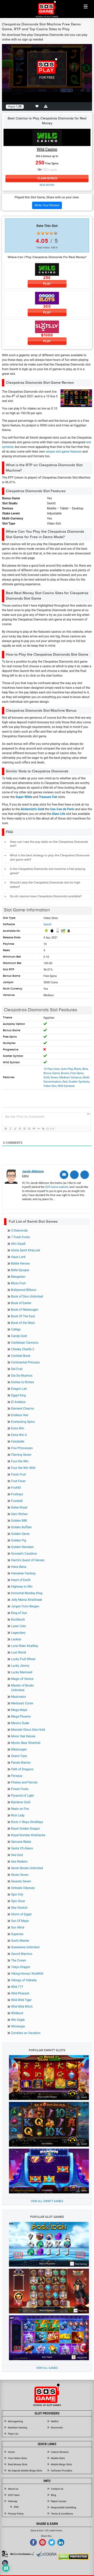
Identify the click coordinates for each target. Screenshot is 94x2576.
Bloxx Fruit (18, 1283)
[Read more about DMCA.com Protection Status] (73, 2557)
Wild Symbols (66, 1086)
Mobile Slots (58, 2458)
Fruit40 (16, 1487)
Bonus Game (51, 1073)
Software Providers (61, 2470)
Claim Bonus (47, 178)
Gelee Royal (19, 1507)
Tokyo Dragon (20, 1967)
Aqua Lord (18, 1257)
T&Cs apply (50, 169)
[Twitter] (74, 1175)
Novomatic (57, 2427)
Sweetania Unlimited (25, 1947)
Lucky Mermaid (21, 1672)
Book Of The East (23, 1316)
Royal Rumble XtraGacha (28, 1835)
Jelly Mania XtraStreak (26, 1600)
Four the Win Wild (23, 1468)
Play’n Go (13, 2433)
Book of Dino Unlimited (27, 1296)
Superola (17, 1934)
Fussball (17, 1501)
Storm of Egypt (21, 1914)
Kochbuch (18, 1619)
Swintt (47, 924)
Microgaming (15, 2421)
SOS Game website (56, 1187)
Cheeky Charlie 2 (22, 1349)
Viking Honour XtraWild (27, 1973)
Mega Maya (19, 1710)
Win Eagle (18, 2020)
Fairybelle (17, 1441)
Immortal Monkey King (26, 1593)
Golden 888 (19, 1520)
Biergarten (18, 1276)
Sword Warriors (21, 1954)
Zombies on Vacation (25, 2033)
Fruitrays (17, 1494)
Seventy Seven (21, 1881)
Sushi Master (20, 1940)
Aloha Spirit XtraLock (25, 1250)
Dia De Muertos (22, 1375)
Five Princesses (22, 1448)
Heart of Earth (21, 1580)
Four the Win (19, 1461)
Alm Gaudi (18, 1244)
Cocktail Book (20, 1356)
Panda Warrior (21, 1762)
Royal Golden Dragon (25, 1828)
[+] (52, 1128)
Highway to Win (22, 1586)
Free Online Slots (17, 2458)
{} (47, 1128)
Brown (65, 1073)
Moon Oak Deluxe (23, 1736)
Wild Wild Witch (22, 2006)
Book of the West (23, 1323)
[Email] (64, 1175)
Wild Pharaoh (20, 1993)
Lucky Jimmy (20, 1665)
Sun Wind (17, 1927)
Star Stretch (19, 1908)
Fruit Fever (18, 1481)
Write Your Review (47, 205)
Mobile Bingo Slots (61, 2464)
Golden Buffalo (21, 1527)
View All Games (47, 2367)
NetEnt (55, 2421)
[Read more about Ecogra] (46, 2554)
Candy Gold (19, 1336)
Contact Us (57, 2488)
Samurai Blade (21, 1842)
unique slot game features (64, 451)
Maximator (18, 1697)
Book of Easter (21, 1303)
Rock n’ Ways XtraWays (27, 1822)
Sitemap (12, 2501)
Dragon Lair (19, 1389)
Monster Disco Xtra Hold (28, 1729)
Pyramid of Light (22, 1795)
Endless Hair (19, 1415)
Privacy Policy (16, 2513)
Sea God (17, 1855)
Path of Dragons (22, 1769)
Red (64, 1082)
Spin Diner (18, 1901)
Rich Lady (18, 1815)
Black (77, 1069)
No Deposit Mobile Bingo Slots (25, 2470)
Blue (85, 1069)
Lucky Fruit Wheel (23, 1659)
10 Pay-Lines (51, 1069)
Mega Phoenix (21, 1716)
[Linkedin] (84, 1175)
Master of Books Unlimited (22, 1688)
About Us (13, 2488)
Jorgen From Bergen (25, 1606)
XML (16, 2506)
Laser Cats (18, 1626)
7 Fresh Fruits (20, 1237)
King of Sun (19, 1613)
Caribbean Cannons (24, 1342)
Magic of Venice (22, 1679)
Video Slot (49, 1086)
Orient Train (19, 1756)
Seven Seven (20, 1875)
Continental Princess (25, 1362)
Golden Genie (20, 1534)
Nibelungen (19, 1749)
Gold (46, 1077)
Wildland (17, 2013)
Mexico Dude (20, 1723)
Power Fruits (19, 1789)
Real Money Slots (17, 2464)
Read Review (47, 185)
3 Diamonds (19, 1230)
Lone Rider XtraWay (24, 1646)
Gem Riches (19, 1514)
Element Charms (22, 1408)
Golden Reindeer (22, 1547)
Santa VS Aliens (22, 1848)
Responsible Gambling (63, 2507)
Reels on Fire (20, 1809)
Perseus (16, 1776)
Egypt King (18, 1395)
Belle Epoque (20, 1270)
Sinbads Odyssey (23, 1888)
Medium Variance (70, 1077)
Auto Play (67, 1069)
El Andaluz (18, 1402)
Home (11, 2452)
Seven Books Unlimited (27, 1868)
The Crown (18, 1960)
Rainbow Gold (20, 1802)
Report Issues (59, 2501)
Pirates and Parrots (24, 1782)
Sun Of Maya (20, 1921)
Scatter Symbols (79, 1082)
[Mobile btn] (85, 6)
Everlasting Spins (23, 1422)
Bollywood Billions (23, 1290)
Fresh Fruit (18, 1474)
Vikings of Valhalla (24, 1980)
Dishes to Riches (22, 1382)
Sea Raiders (19, 1861)
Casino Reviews (60, 2452)
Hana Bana (18, 1567)
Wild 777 (17, 1987)
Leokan (16, 1639)
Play (47, 284)
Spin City (17, 1894)
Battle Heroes (20, 1263)
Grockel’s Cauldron (24, 1553)
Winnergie (18, 2026)
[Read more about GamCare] (5, 2554)
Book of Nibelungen (24, 1309)
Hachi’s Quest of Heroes (27, 1560)
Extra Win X (19, 1435)
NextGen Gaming (17, 2427)
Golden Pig (18, 1540)
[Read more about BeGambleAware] (22, 2554)
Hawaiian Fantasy (23, 1573)
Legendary (18, 1633)
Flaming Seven (21, 1455)
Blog (53, 2495)
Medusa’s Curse (22, 1703)
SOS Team (14, 2495)
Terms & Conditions (62, 2513)
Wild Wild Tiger (21, 2000)
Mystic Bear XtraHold (25, 1743)
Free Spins (76, 1073)
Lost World (18, 1652)
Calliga (15, 1329)
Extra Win (17, 1428)
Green (54, 1077)
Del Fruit (17, 1369)
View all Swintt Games (47, 2201)
